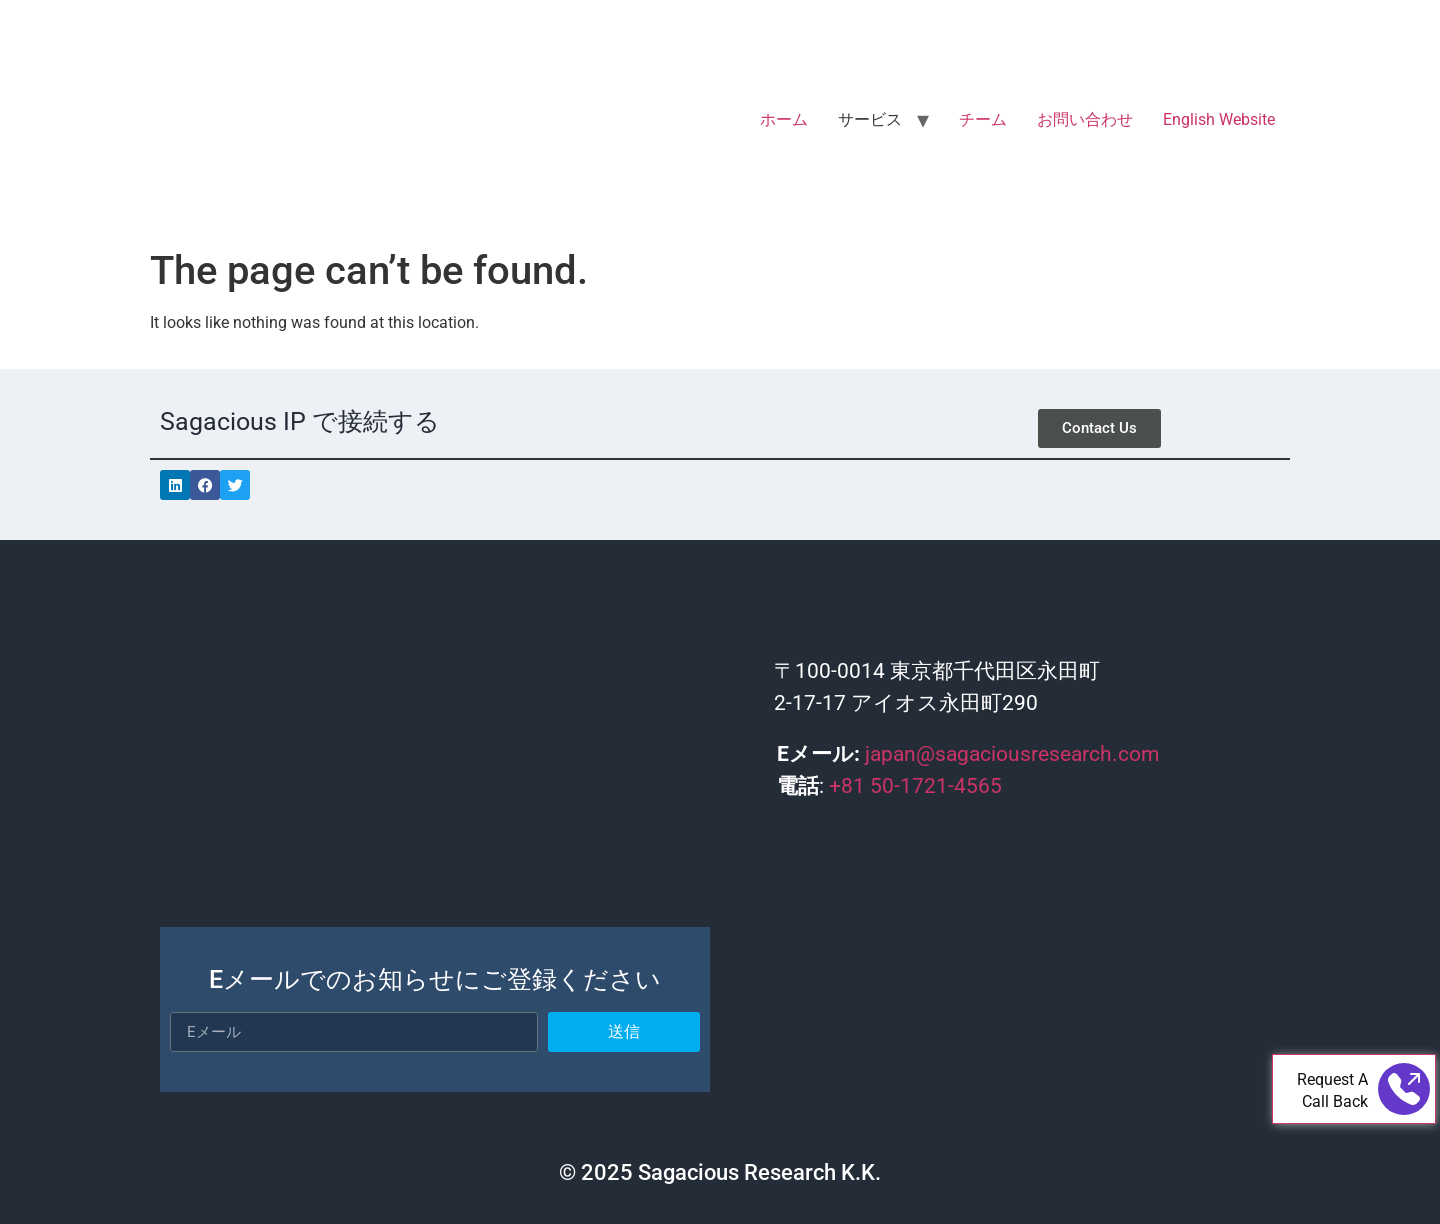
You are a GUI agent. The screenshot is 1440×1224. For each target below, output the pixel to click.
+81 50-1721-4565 (915, 786)
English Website (1219, 119)
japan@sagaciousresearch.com (1012, 754)
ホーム (784, 119)
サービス (870, 119)
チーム (983, 119)
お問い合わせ (1085, 119)
